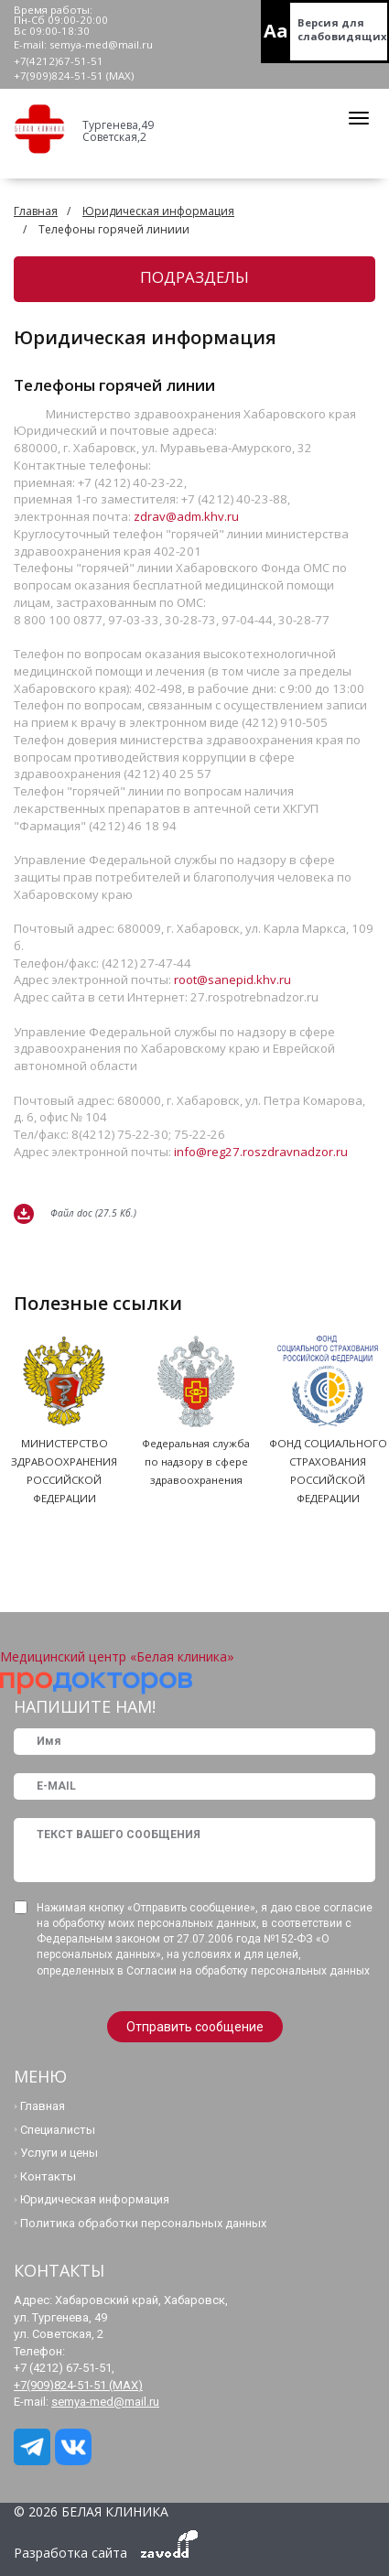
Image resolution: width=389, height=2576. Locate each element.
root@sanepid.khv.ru (232, 979)
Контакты (48, 2176)
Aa (276, 30)
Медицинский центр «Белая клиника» (117, 1656)
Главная (36, 211)
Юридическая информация (158, 211)
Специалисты (57, 2130)
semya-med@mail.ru (101, 44)
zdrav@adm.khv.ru (186, 516)
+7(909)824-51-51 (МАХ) (74, 75)
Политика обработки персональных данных (143, 2223)
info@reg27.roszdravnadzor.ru (261, 1151)
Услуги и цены (59, 2152)
